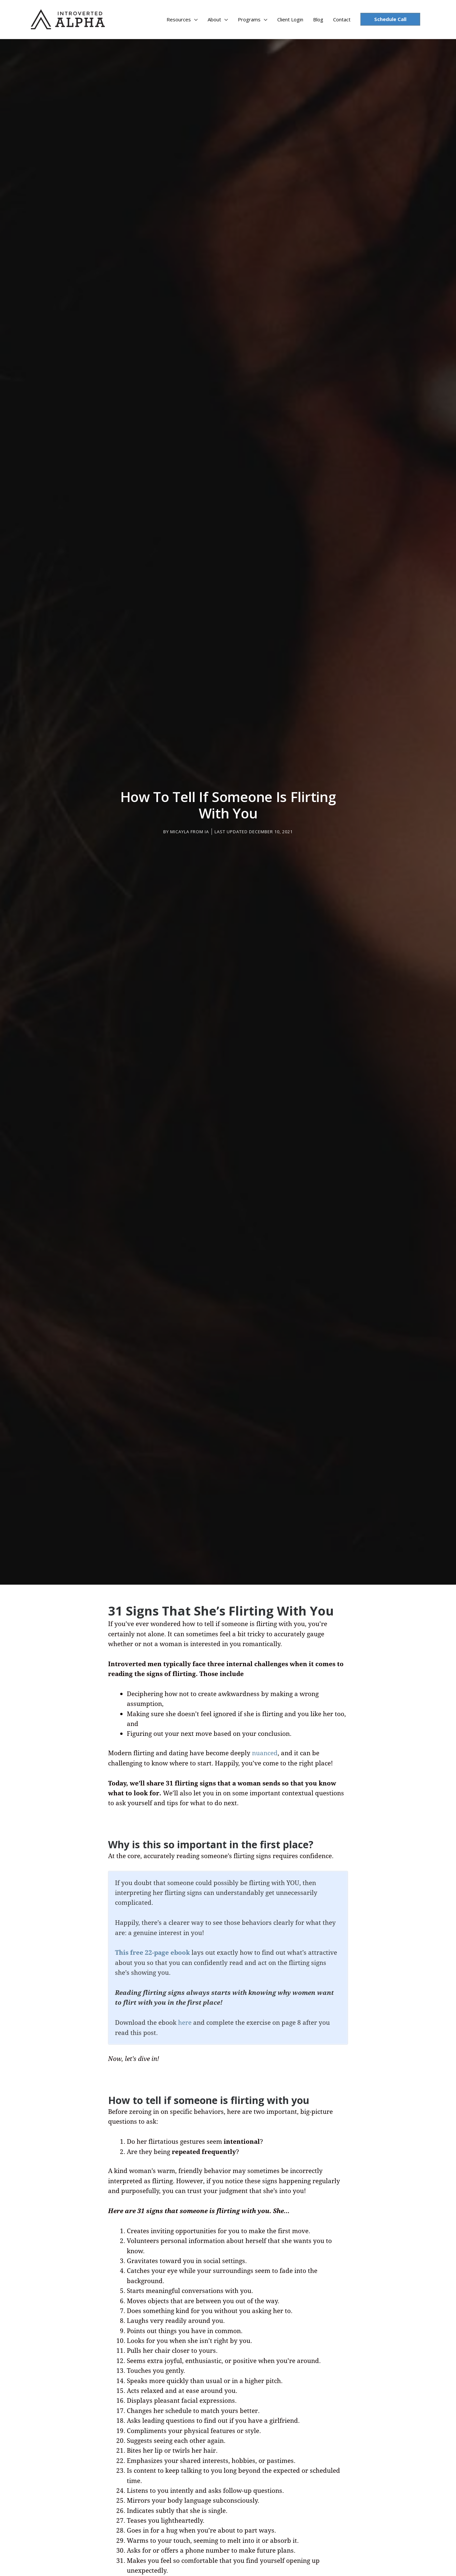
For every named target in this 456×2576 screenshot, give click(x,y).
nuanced (265, 1750)
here (185, 2019)
